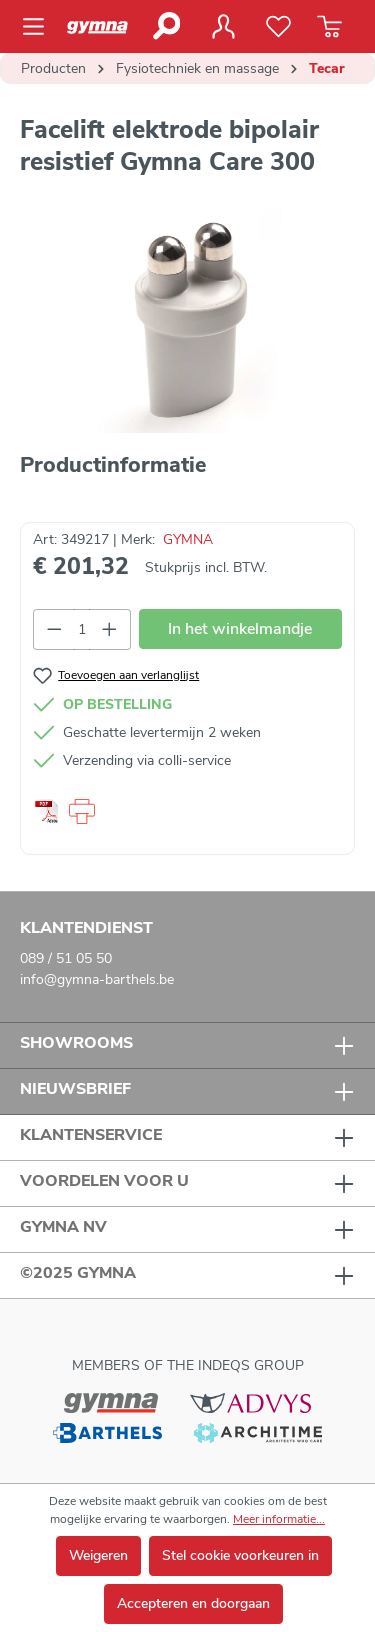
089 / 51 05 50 (66, 958)
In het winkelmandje (240, 629)
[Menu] (39, 27)
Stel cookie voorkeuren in (240, 1555)
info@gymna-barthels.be (97, 979)
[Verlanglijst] (278, 27)
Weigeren (98, 1555)
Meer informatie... (279, 1519)
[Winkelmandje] (329, 27)
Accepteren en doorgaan (193, 1603)
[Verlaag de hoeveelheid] (54, 629)
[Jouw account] (223, 27)
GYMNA (188, 539)
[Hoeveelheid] (82, 629)
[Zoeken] (165, 26)
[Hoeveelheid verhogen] (110, 629)
